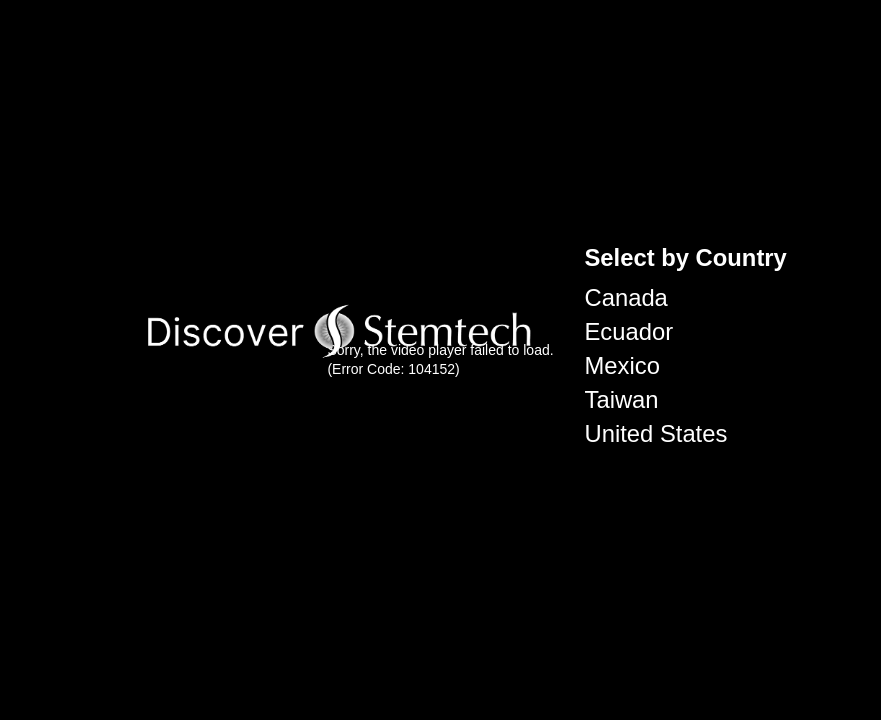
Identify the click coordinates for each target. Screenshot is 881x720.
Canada (626, 297)
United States (656, 433)
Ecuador (629, 331)
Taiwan (622, 399)
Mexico (622, 365)
